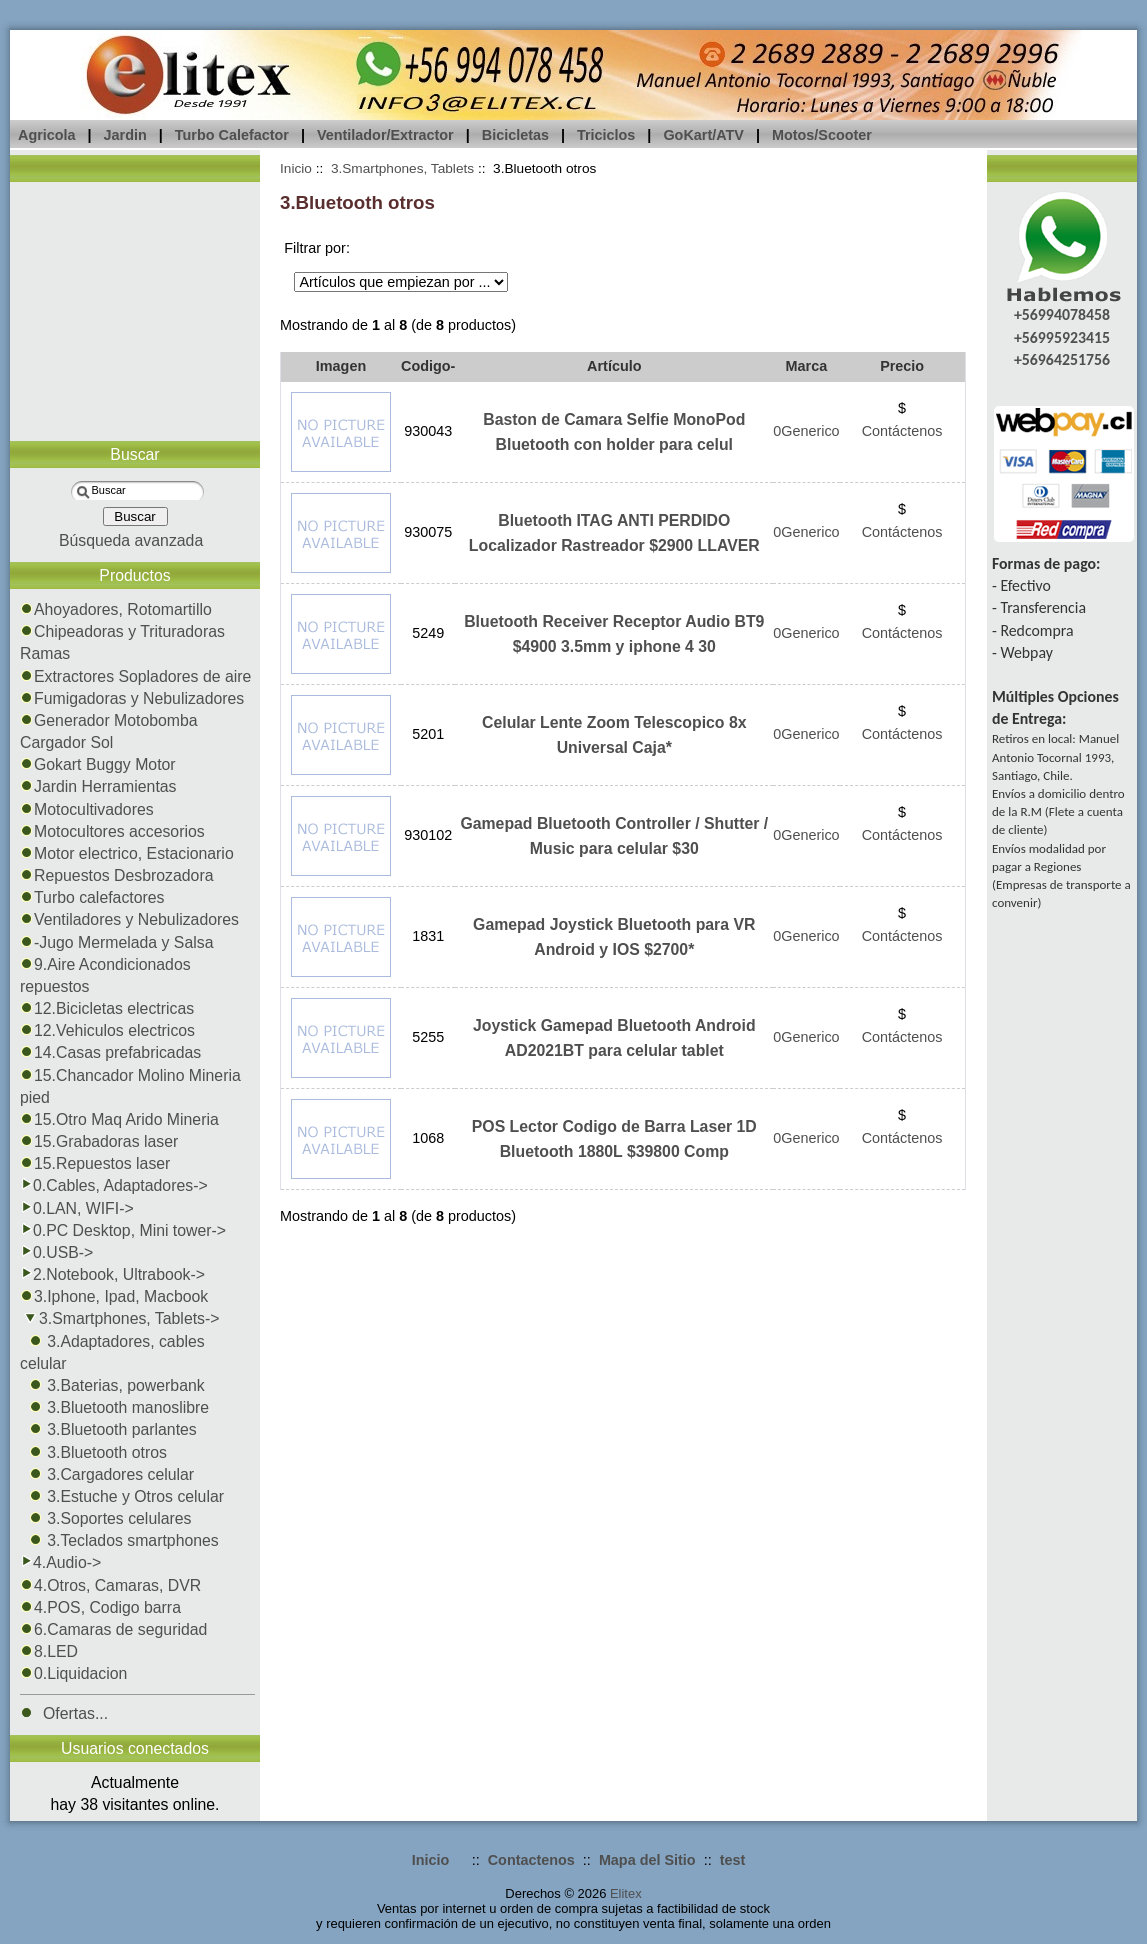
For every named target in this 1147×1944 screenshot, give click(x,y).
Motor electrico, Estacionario (127, 853)
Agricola (47, 135)
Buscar (134, 454)
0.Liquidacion (73, 1673)
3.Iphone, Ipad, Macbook (114, 1296)
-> (120, 1318)
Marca (807, 366)
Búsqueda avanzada (131, 540)
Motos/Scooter (822, 135)
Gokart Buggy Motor (98, 764)
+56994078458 (1062, 314)
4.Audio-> (60, 1562)
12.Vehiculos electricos (107, 1030)
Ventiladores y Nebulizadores (129, 919)
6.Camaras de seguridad (113, 1629)
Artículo (614, 366)
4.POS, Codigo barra (100, 1607)
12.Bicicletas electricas (107, 1008)
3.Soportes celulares (106, 1518)
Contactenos (531, 1860)
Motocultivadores (87, 809)
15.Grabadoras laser (99, 1141)
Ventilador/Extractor (385, 135)
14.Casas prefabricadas (110, 1052)
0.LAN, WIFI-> (77, 1208)
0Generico (806, 431)
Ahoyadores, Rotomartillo (116, 609)
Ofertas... (64, 1713)
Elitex (626, 1893)
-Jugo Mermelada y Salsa (116, 942)
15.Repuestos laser (95, 1163)
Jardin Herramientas (98, 786)
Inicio (296, 168)
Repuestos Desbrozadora (117, 875)
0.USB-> (56, 1252)
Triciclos (606, 135)
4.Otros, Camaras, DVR (110, 1585)
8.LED (49, 1651)
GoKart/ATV (703, 135)
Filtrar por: (317, 248)
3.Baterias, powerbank (112, 1385)
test (733, 1860)
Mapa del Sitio (647, 1860)
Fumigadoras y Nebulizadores (132, 698)
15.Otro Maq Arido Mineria (119, 1119)
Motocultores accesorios (112, 831)
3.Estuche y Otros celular (122, 1496)
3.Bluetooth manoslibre (114, 1407)
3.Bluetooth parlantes (108, 1429)
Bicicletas (515, 135)
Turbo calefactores (92, 897)
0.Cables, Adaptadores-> (114, 1185)
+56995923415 (1062, 337)
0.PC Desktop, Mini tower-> (123, 1230)
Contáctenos (902, 431)
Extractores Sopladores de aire (135, 676)
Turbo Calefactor (232, 135)
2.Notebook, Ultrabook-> (112, 1274)
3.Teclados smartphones (119, 1540)
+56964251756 (1062, 359)
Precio (902, 366)
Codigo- (428, 366)
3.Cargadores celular (107, 1474)
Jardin (125, 135)
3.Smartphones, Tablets (402, 168)
